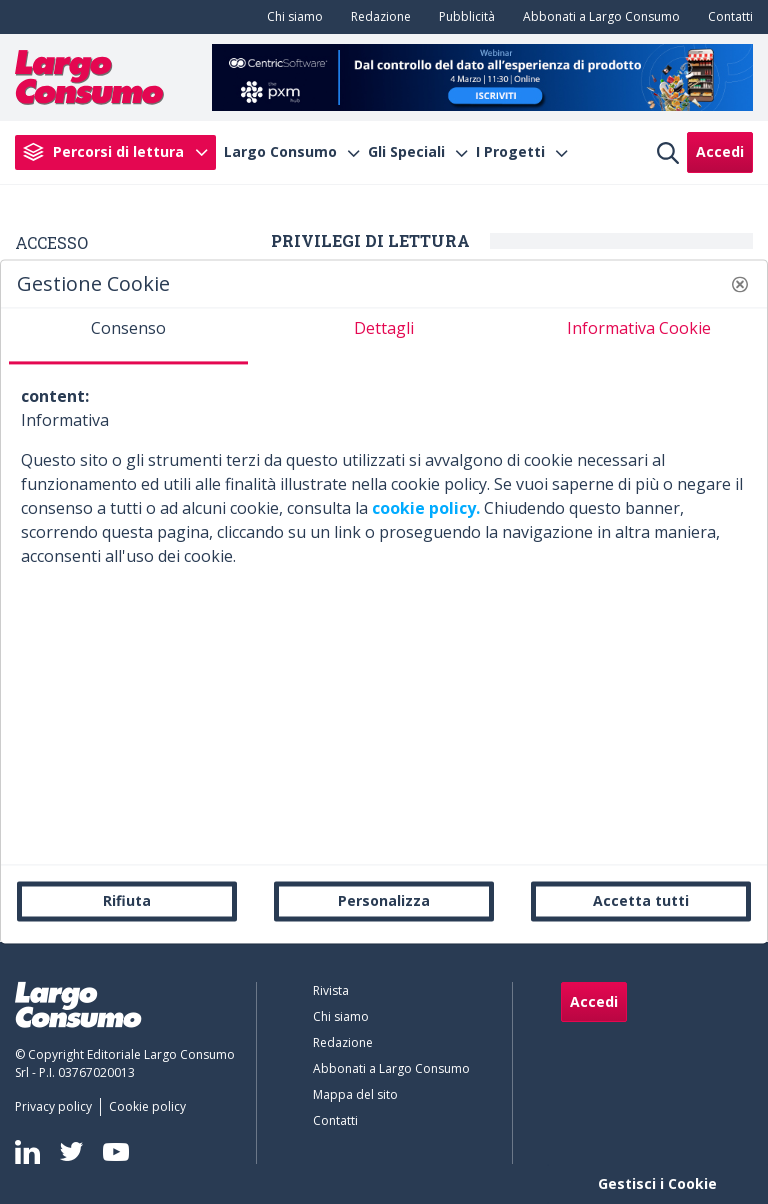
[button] (740, 284)
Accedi (720, 151)
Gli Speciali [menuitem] (406, 152)
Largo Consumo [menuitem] (280, 152)
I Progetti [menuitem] (510, 152)
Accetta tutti (641, 900)
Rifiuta (127, 900)
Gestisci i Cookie (657, 1183)
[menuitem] (291, 17)
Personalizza (384, 900)
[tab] (128, 336)
